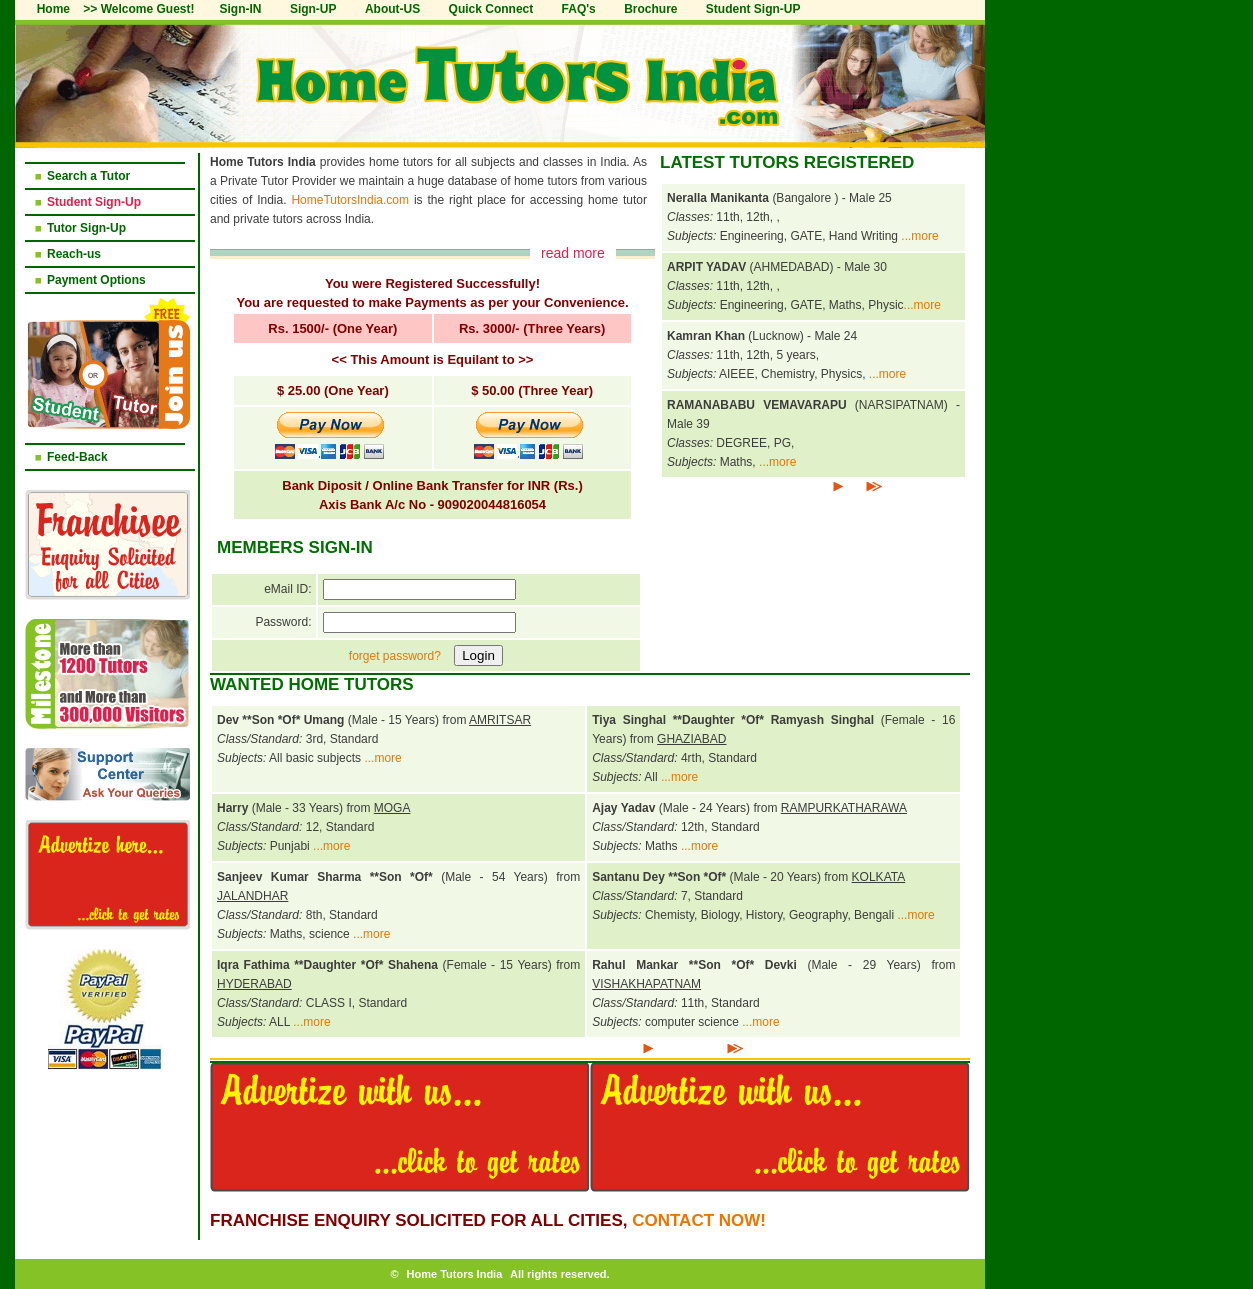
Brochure (650, 9)
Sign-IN (241, 9)
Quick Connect (491, 9)
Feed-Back (77, 457)
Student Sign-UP (753, 9)
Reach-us (74, 254)
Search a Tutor (88, 176)
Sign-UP (313, 9)
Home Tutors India (455, 1274)
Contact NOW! (699, 1220)
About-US (392, 9)
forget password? (395, 656)
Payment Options (96, 280)
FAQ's (579, 9)
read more (573, 252)
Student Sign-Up (94, 202)
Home (53, 9)
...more (919, 236)
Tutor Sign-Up (86, 228)
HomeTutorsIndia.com (350, 200)
